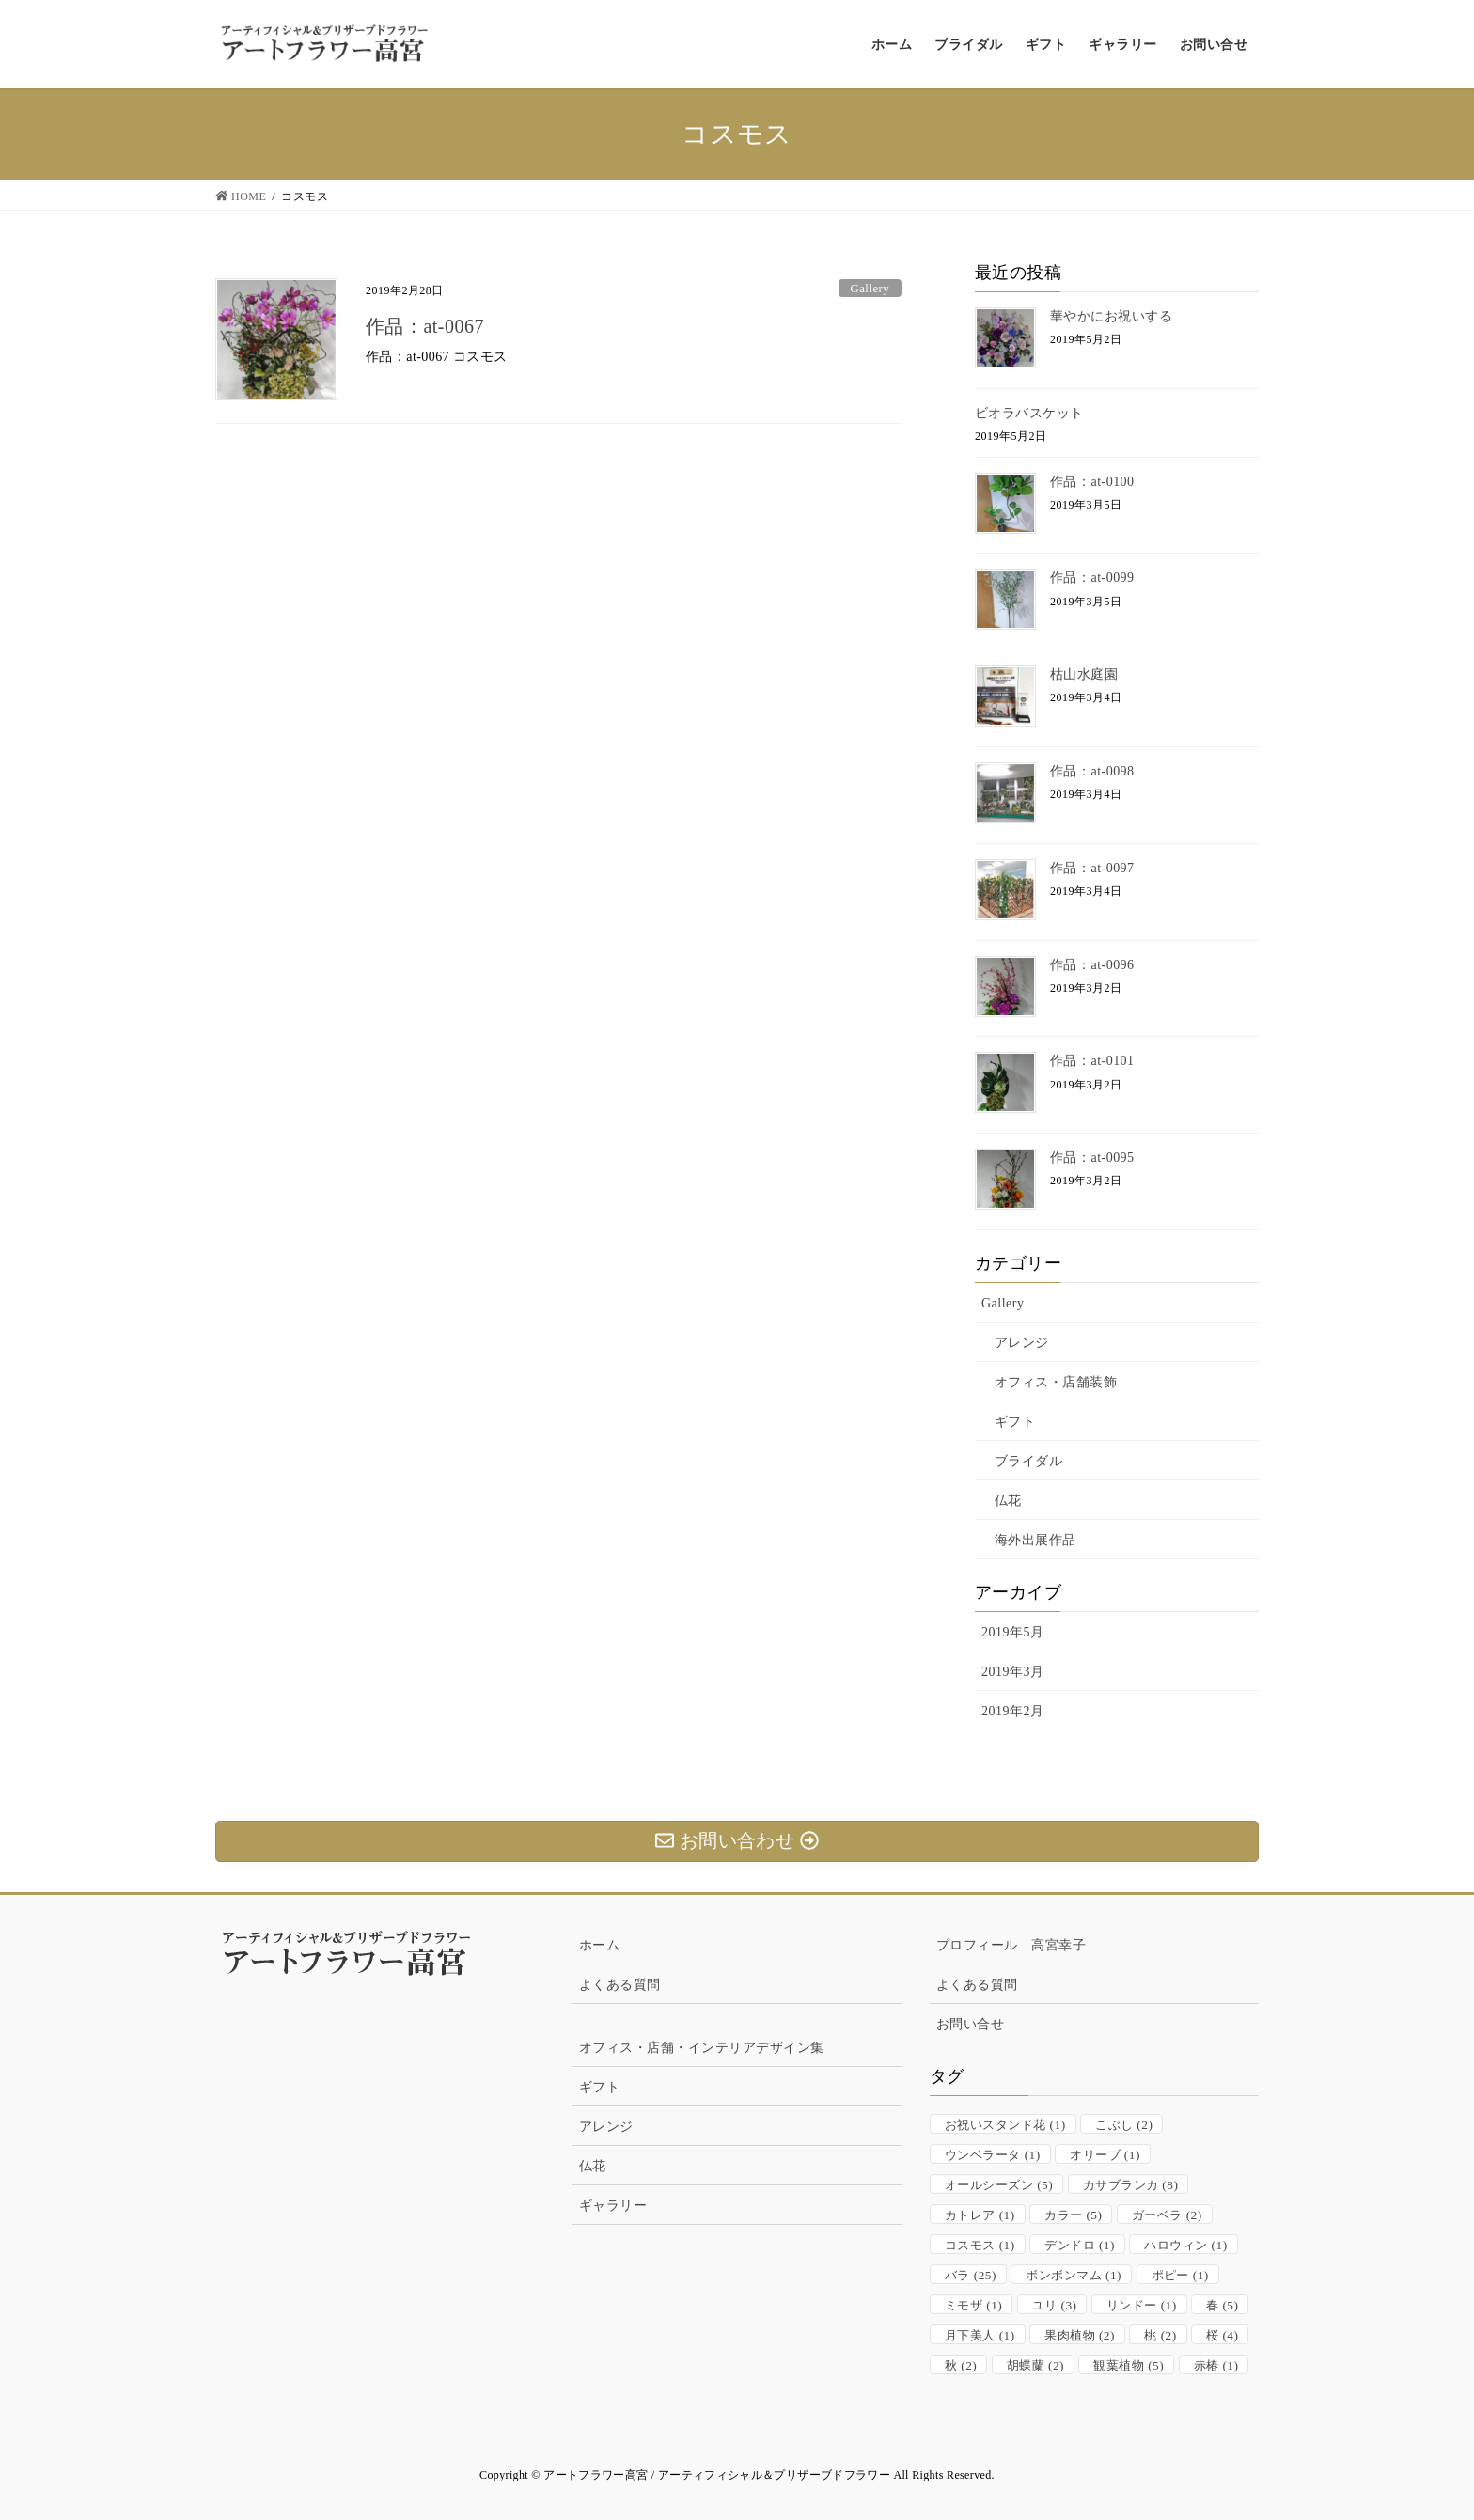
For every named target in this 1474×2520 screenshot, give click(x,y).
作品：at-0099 (1092, 578)
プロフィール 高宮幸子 (1011, 1945)
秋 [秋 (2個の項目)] (961, 2365)
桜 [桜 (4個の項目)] (1222, 2335)
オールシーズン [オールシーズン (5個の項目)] (999, 2185)
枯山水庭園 (1084, 674)
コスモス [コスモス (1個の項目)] (980, 2245)
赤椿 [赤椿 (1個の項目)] (1216, 2365)
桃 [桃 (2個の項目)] (1160, 2335)
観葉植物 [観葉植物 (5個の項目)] (1128, 2365)
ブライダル (1028, 1461)
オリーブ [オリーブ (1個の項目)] (1105, 2155)
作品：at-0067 (425, 326)
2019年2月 (1012, 1711)
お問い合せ (970, 2024)
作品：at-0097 (1092, 868)
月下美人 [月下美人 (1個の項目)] (980, 2335)
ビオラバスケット (1029, 413)
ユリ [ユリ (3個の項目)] (1054, 2305)
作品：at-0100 (1092, 482)
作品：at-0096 (1092, 965)
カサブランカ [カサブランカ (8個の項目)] (1131, 2185)
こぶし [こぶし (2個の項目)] (1124, 2125)
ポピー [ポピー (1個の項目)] (1180, 2275)
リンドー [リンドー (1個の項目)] (1141, 2305)
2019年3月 (1012, 1672)
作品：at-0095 (1092, 1157)
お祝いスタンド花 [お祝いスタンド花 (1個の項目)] (1005, 2125)
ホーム (599, 1945)
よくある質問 (620, 1985)
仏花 (1008, 1501)
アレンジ (1022, 1343)
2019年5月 (1012, 1632)
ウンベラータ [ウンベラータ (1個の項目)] (993, 2155)
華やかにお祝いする (1111, 316)
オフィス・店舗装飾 (1056, 1382)
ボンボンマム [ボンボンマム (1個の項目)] (1073, 2275)
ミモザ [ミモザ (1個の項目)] (973, 2305)
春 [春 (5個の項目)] (1222, 2305)
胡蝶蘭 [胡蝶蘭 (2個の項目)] (1035, 2365)
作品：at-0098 (1092, 771)
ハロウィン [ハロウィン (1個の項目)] (1185, 2245)
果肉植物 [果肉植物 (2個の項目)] (1079, 2335)
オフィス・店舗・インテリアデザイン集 (701, 2048)
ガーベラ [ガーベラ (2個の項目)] (1167, 2215)
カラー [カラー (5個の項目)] (1073, 2215)
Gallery (869, 288)
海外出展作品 (1035, 1540)
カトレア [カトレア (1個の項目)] (980, 2215)
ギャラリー (613, 2206)
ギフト (1015, 1422)
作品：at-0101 (1092, 1061)
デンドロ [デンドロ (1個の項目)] (1079, 2245)
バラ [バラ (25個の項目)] (970, 2275)
